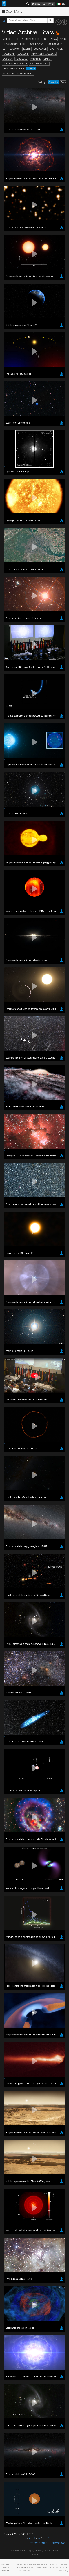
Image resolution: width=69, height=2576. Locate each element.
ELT (4, 48)
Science (36, 3)
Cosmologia (55, 44)
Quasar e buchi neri (15, 63)
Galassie (23, 53)
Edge (13, 2182)
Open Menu (12, 11)
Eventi (27, 48)
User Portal (48, 3)
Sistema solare (39, 63)
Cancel (29, 2278)
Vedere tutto (11, 39)
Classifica (53, 82)
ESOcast (15, 48)
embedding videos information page (22, 2081)
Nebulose (21, 58)
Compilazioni (36, 44)
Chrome (15, 2178)
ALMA (54, 39)
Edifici (47, 58)
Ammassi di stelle (13, 68)
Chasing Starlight (14, 44)
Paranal (35, 58)
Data (63, 82)
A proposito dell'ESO (34, 39)
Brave (14, 2175)
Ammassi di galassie (44, 53)
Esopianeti (40, 48)
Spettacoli (56, 48)
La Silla (7, 58)
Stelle (31, 68)
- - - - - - (9, 1394)
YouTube (8, 2057)
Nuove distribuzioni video (18, 73)
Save (11, 2278)
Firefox (14, 2185)
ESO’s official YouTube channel (25, 2060)
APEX (63, 39)
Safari (14, 2189)
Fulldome (8, 53)
